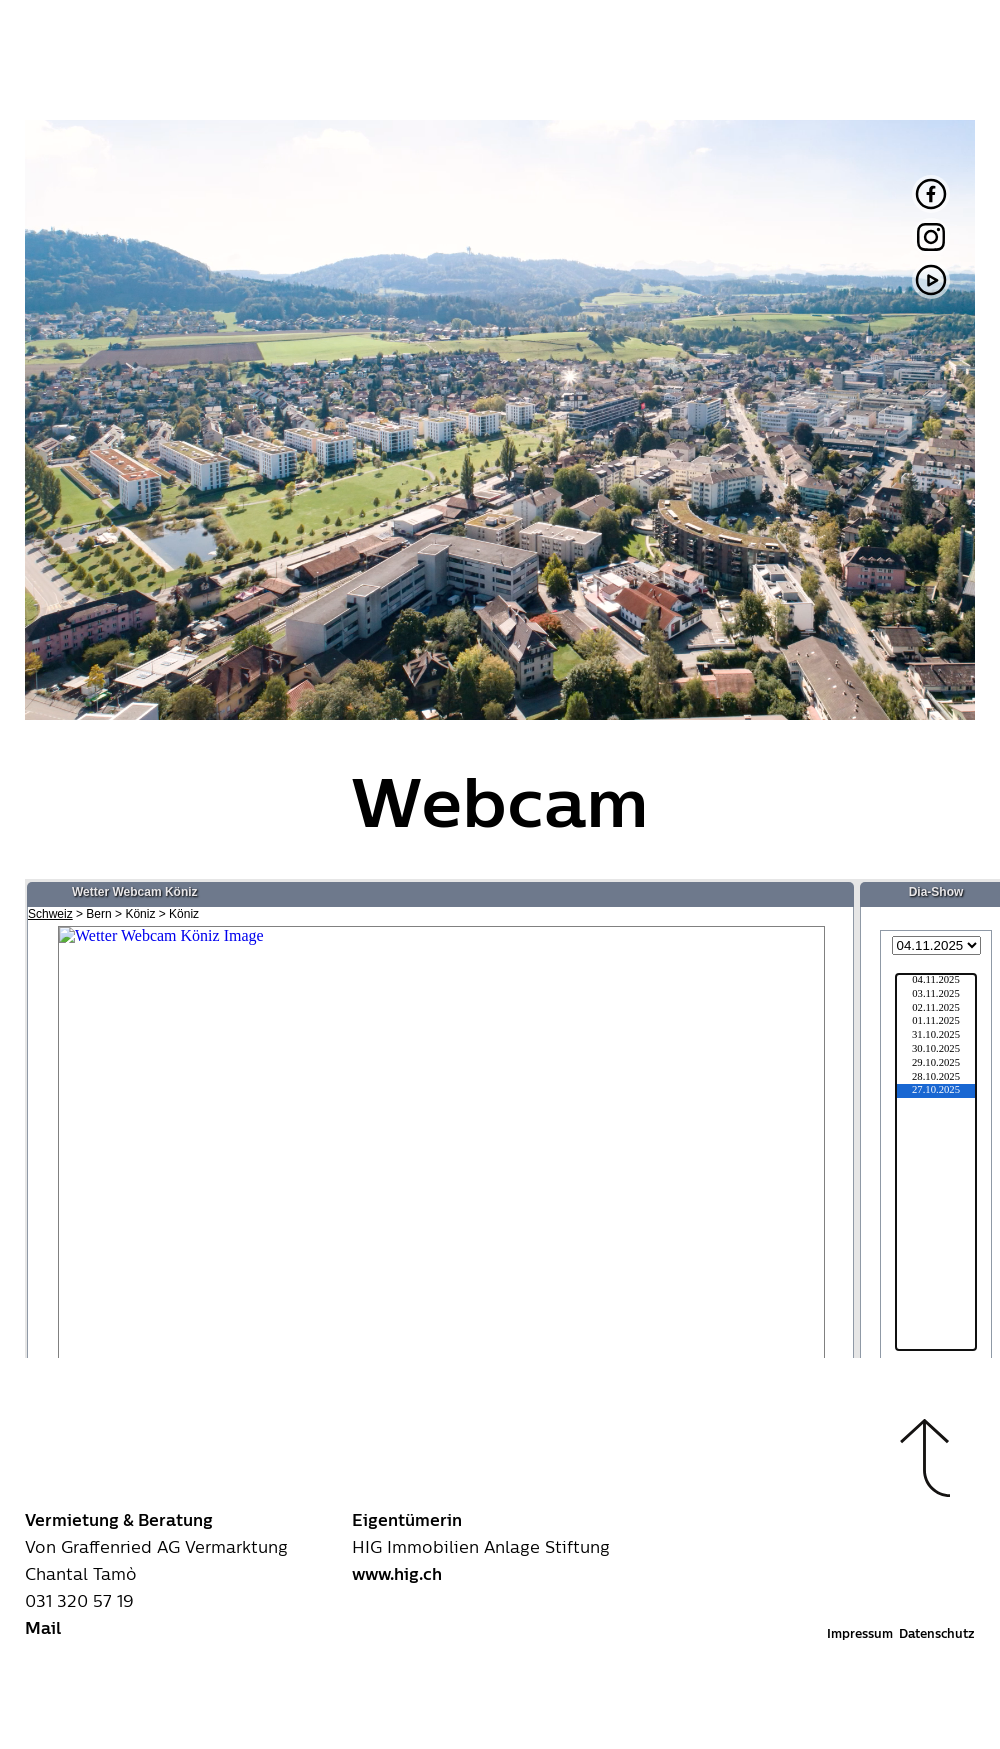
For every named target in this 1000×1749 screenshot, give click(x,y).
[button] (925, 1458)
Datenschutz (937, 1634)
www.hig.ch (397, 1575)
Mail (43, 1629)
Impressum (860, 1634)
